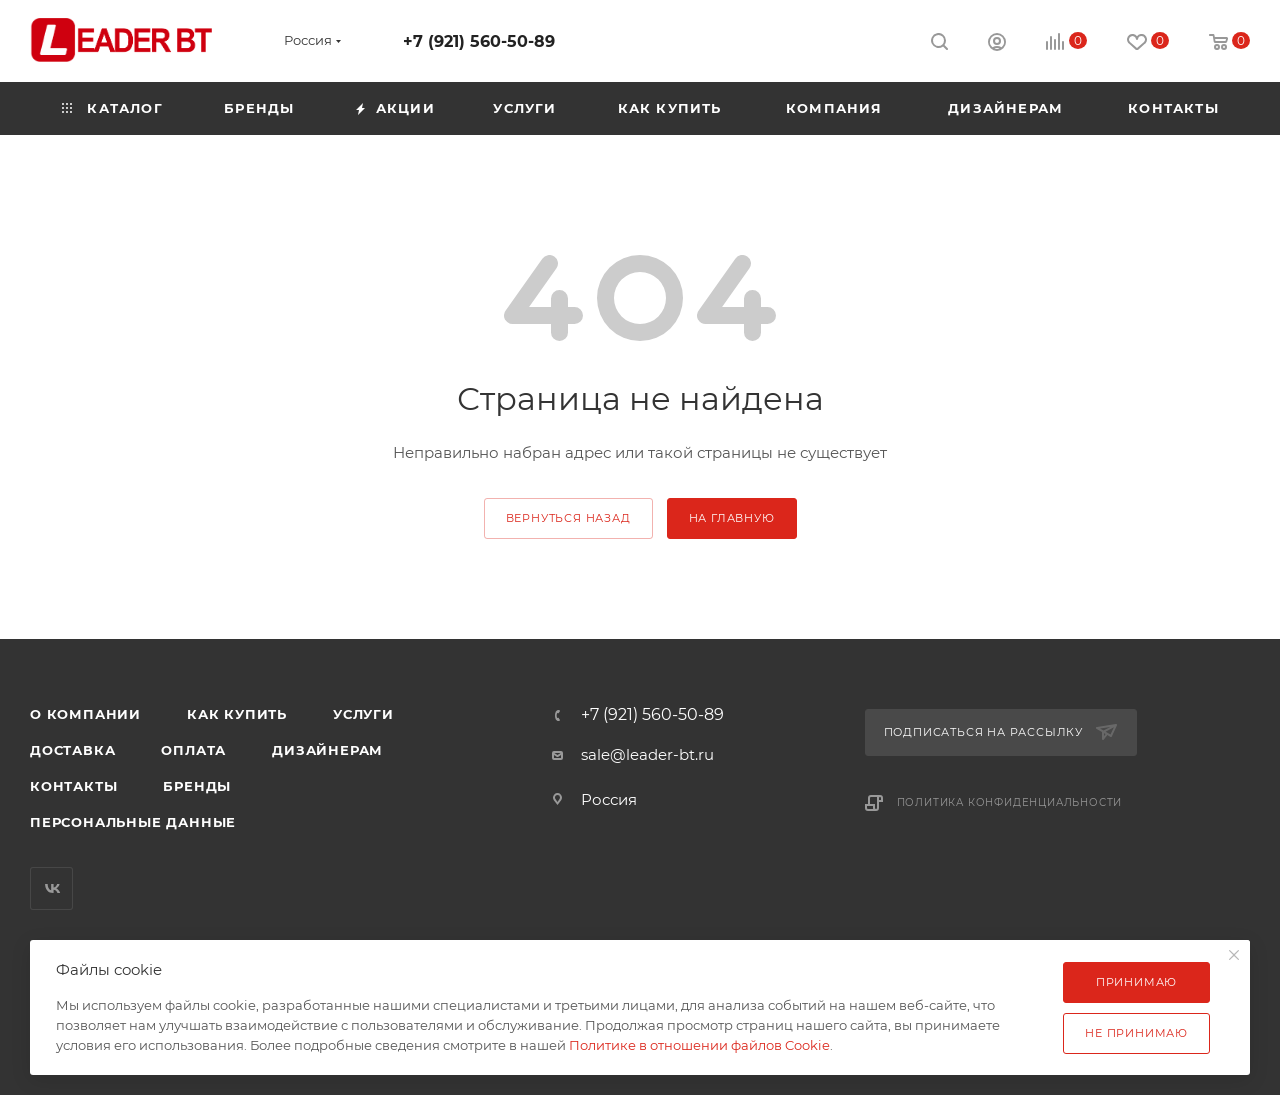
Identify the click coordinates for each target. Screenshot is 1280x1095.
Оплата (193, 750)
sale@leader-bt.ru (647, 754)
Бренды (197, 786)
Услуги (363, 714)
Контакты (73, 786)
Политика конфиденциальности (1010, 802)
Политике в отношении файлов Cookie (699, 1045)
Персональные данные (133, 822)
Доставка (72, 750)
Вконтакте (51, 888)
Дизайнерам (327, 750)
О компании (85, 714)
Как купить (237, 714)
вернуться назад (568, 518)
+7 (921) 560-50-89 (479, 41)
